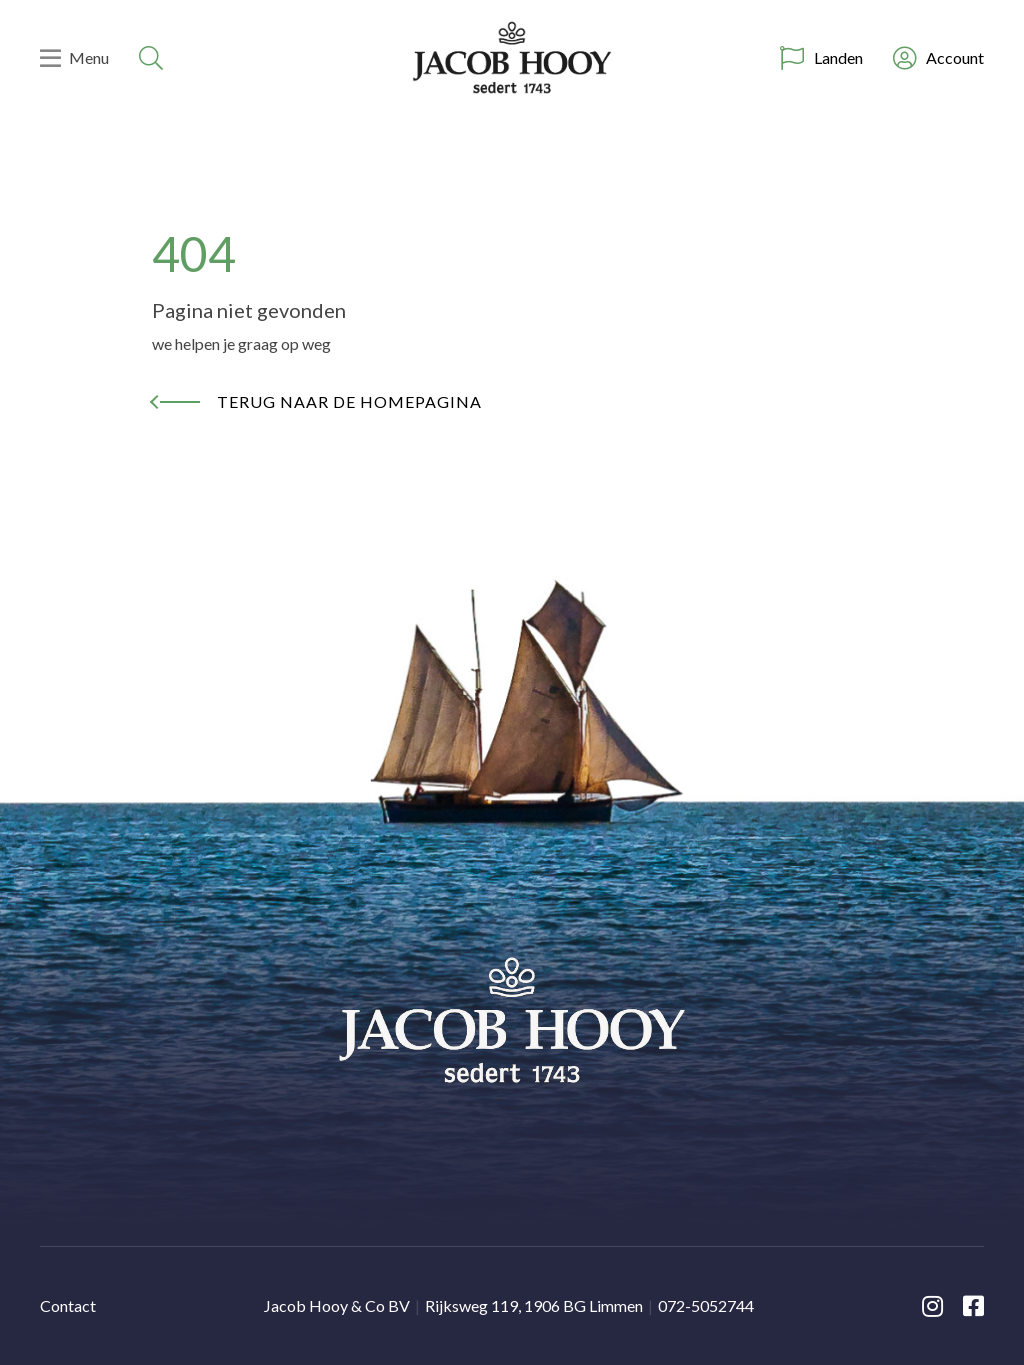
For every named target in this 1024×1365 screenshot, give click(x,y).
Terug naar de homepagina (349, 401)
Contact (68, 1305)
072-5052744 (706, 1305)
